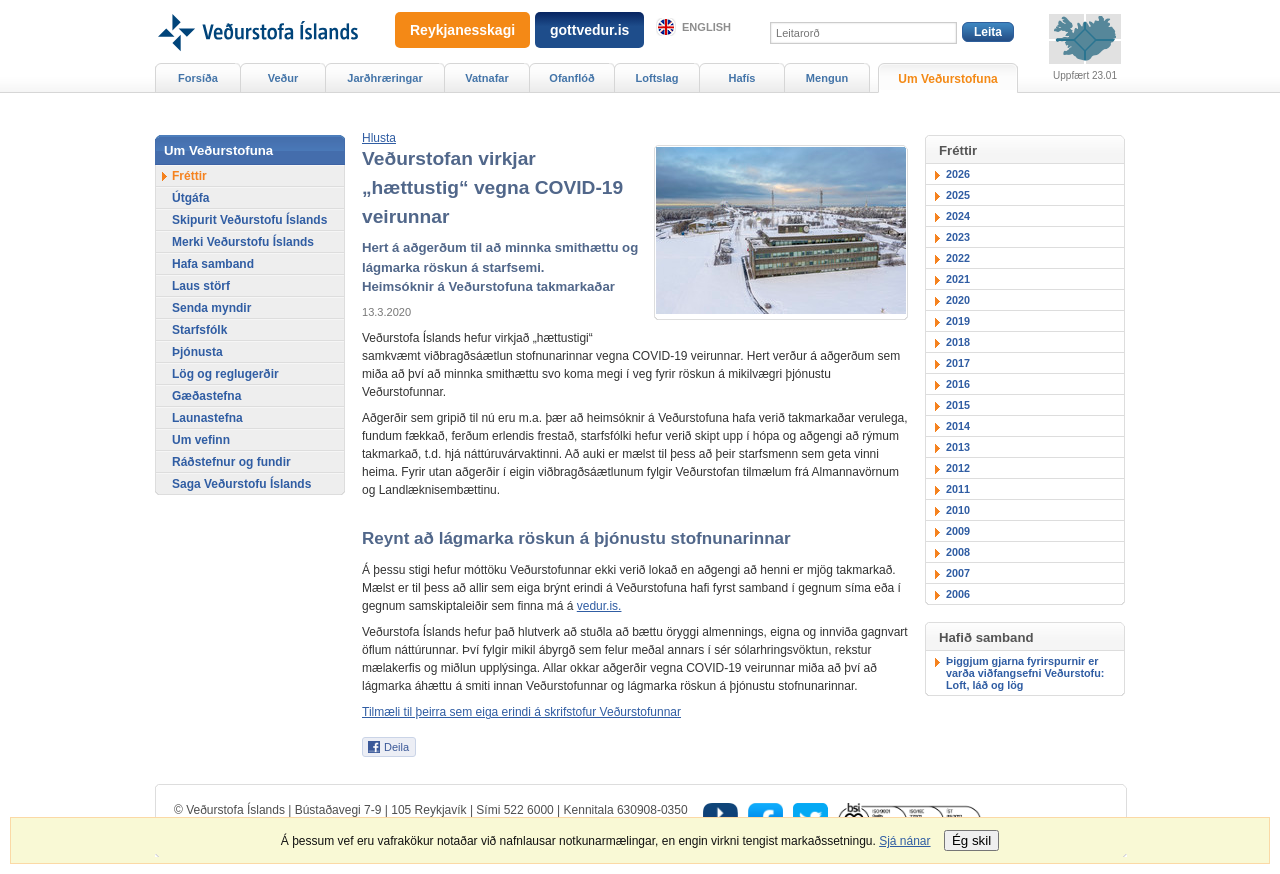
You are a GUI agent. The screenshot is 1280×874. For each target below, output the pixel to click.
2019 (958, 321)
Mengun (827, 78)
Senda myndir (211, 308)
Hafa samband (213, 264)
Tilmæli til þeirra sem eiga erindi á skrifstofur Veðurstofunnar (521, 712)
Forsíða (198, 78)
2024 (958, 216)
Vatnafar (487, 78)
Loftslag (657, 78)
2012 (958, 468)
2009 (958, 531)
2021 (958, 279)
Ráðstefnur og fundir (231, 462)
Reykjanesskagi (462, 30)
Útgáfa (190, 198)
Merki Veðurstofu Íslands (243, 242)
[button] (379, 138)
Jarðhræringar (384, 78)
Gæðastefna (206, 396)
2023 (958, 237)
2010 (958, 510)
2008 (958, 552)
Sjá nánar (904, 841)
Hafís (742, 78)
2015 (958, 405)
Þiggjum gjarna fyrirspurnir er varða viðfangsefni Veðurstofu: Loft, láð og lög (1025, 673)
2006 (958, 594)
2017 (958, 363)
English (706, 27)
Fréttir (189, 176)
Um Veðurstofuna (947, 79)
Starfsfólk (199, 330)
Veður (283, 78)
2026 (958, 174)
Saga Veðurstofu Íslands (241, 484)
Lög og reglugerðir (225, 374)
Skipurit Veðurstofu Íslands (249, 220)
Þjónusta (197, 352)
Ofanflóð (571, 78)
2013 (958, 447)
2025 (958, 195)
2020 (958, 300)
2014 (958, 426)
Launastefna (207, 418)
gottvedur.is (589, 30)
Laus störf (201, 286)
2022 (958, 258)
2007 (958, 573)
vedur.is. (599, 606)
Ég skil (971, 840)
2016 (958, 384)
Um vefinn (201, 440)
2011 (958, 489)
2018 (958, 342)
